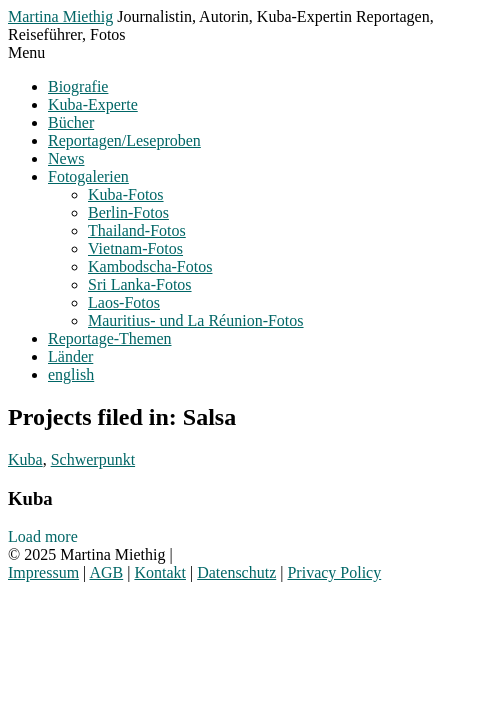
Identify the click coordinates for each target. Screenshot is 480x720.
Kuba (25, 459)
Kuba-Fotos (126, 194)
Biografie (78, 86)
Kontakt (160, 572)
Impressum (43, 572)
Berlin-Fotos (128, 212)
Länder (70, 356)
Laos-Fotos (124, 302)
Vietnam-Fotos (135, 248)
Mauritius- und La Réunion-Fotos (196, 320)
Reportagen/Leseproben (124, 140)
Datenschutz (236, 572)
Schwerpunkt (93, 459)
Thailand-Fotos (137, 230)
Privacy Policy (334, 572)
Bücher (71, 122)
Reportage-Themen (110, 338)
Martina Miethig (60, 16)
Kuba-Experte (93, 104)
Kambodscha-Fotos (150, 266)
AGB (106, 572)
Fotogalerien (88, 176)
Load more (43, 536)
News (66, 158)
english (71, 374)
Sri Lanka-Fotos (140, 284)
